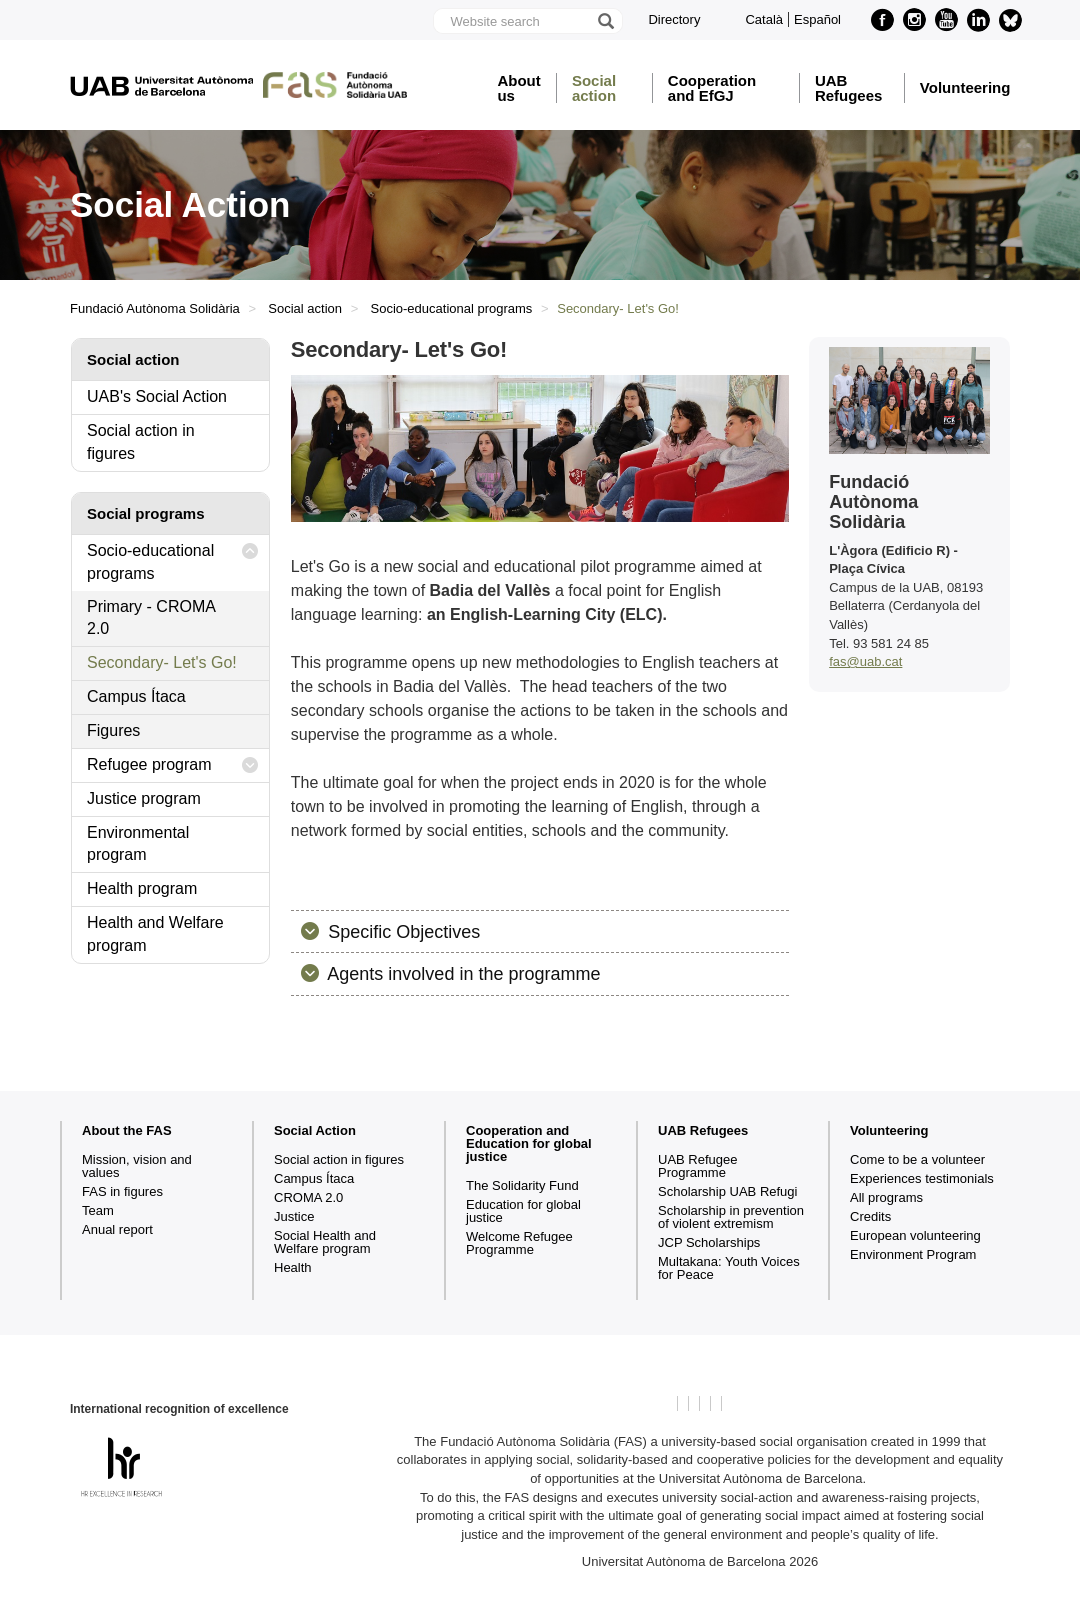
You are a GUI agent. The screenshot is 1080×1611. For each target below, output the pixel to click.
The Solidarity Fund (522, 1185)
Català (764, 19)
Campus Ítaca (136, 696)
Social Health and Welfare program (325, 1242)
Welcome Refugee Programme (519, 1243)
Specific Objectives (401, 932)
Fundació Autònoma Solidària (155, 308)
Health (293, 1267)
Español (817, 19)
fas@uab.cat (865, 661)
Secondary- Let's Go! (162, 662)
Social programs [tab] (146, 513)
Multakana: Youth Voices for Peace (729, 1268)
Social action (594, 88)
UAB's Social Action (157, 396)
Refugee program (173, 765)
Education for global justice (523, 1211)
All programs (886, 1197)
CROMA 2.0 (308, 1197)
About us (518, 88)
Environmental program (138, 844)
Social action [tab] (133, 359)
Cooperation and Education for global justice (529, 1143)
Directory (674, 19)
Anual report (117, 1229)
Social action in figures (141, 442)
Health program (142, 888)
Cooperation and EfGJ (712, 88)
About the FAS (127, 1130)
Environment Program (913, 1254)
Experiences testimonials (922, 1178)
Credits (870, 1216)
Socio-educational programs (452, 308)
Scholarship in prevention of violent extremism (731, 1217)
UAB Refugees (849, 88)
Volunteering (965, 87)
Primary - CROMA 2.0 (151, 618)
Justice (294, 1216)
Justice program (144, 798)
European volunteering (915, 1235)
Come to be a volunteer (917, 1159)
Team (98, 1210)
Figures (113, 730)
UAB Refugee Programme (698, 1166)
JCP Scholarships (709, 1242)
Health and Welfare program (155, 934)
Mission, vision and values (137, 1166)
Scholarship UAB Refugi (727, 1191)
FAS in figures (122, 1191)
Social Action (315, 1130)
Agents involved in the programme (461, 974)
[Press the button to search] (605, 21)
